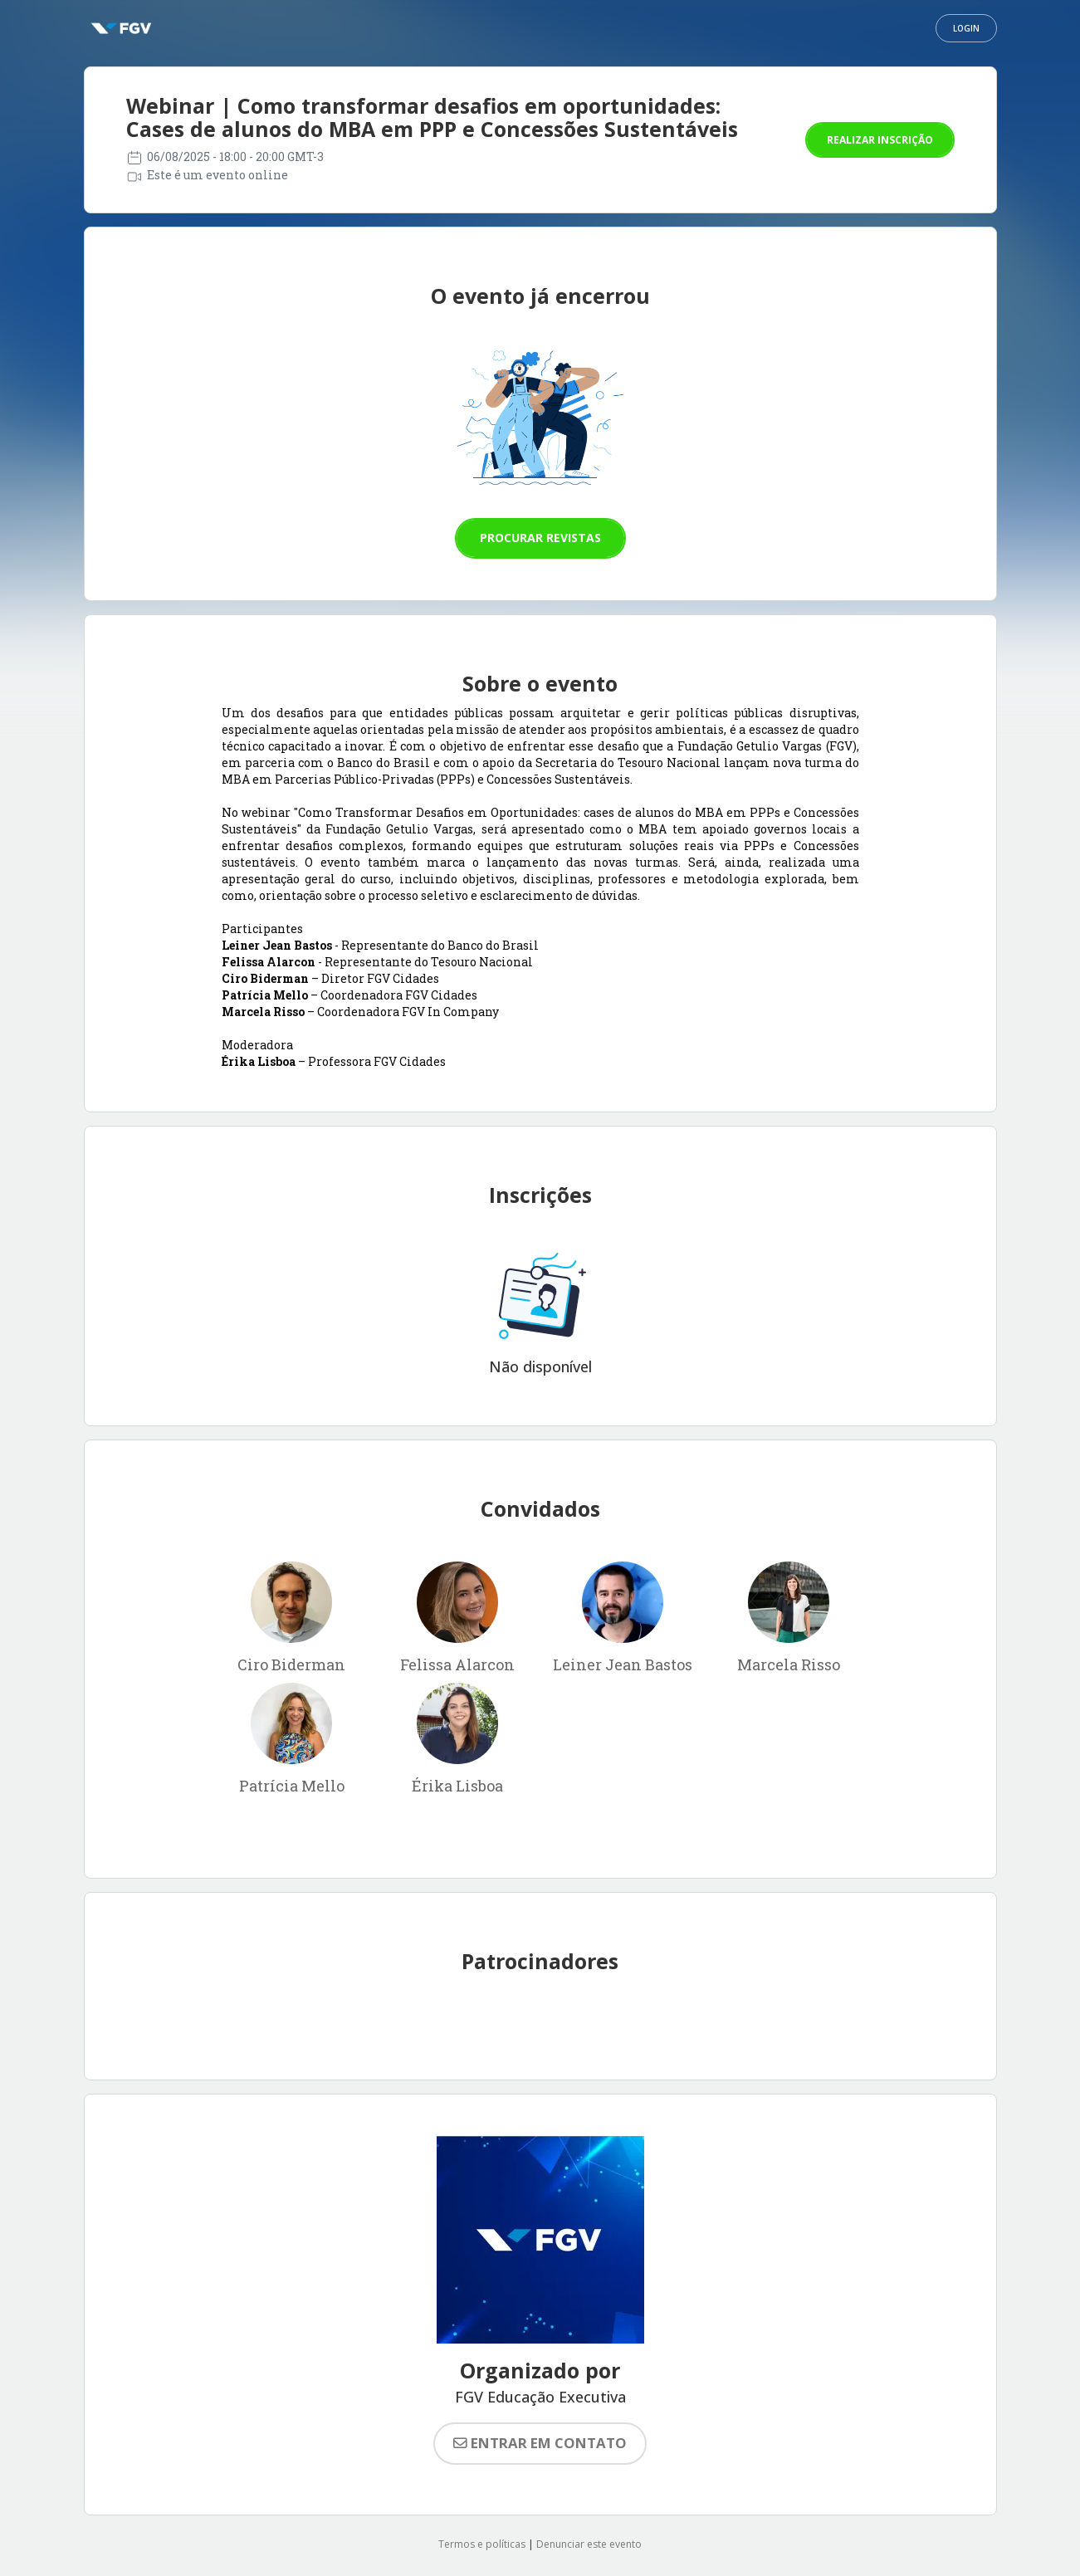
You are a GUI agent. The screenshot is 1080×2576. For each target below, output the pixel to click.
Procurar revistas (540, 537)
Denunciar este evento (589, 2544)
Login (966, 28)
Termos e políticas (481, 2544)
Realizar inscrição (880, 140)
